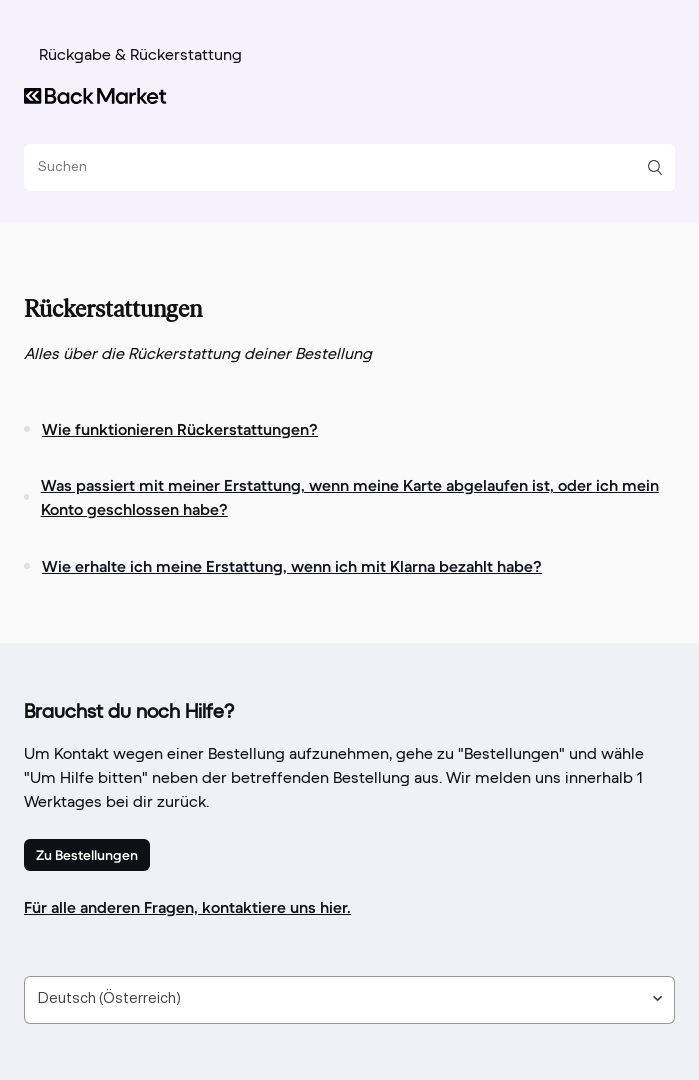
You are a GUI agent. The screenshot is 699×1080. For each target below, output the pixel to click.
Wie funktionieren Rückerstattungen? (180, 429)
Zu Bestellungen (87, 855)
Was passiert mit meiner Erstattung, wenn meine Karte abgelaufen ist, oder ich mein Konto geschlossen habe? (350, 497)
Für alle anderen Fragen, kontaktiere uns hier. (187, 907)
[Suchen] (342, 167)
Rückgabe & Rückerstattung (140, 56)
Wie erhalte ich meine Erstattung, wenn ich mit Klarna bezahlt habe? (292, 566)
